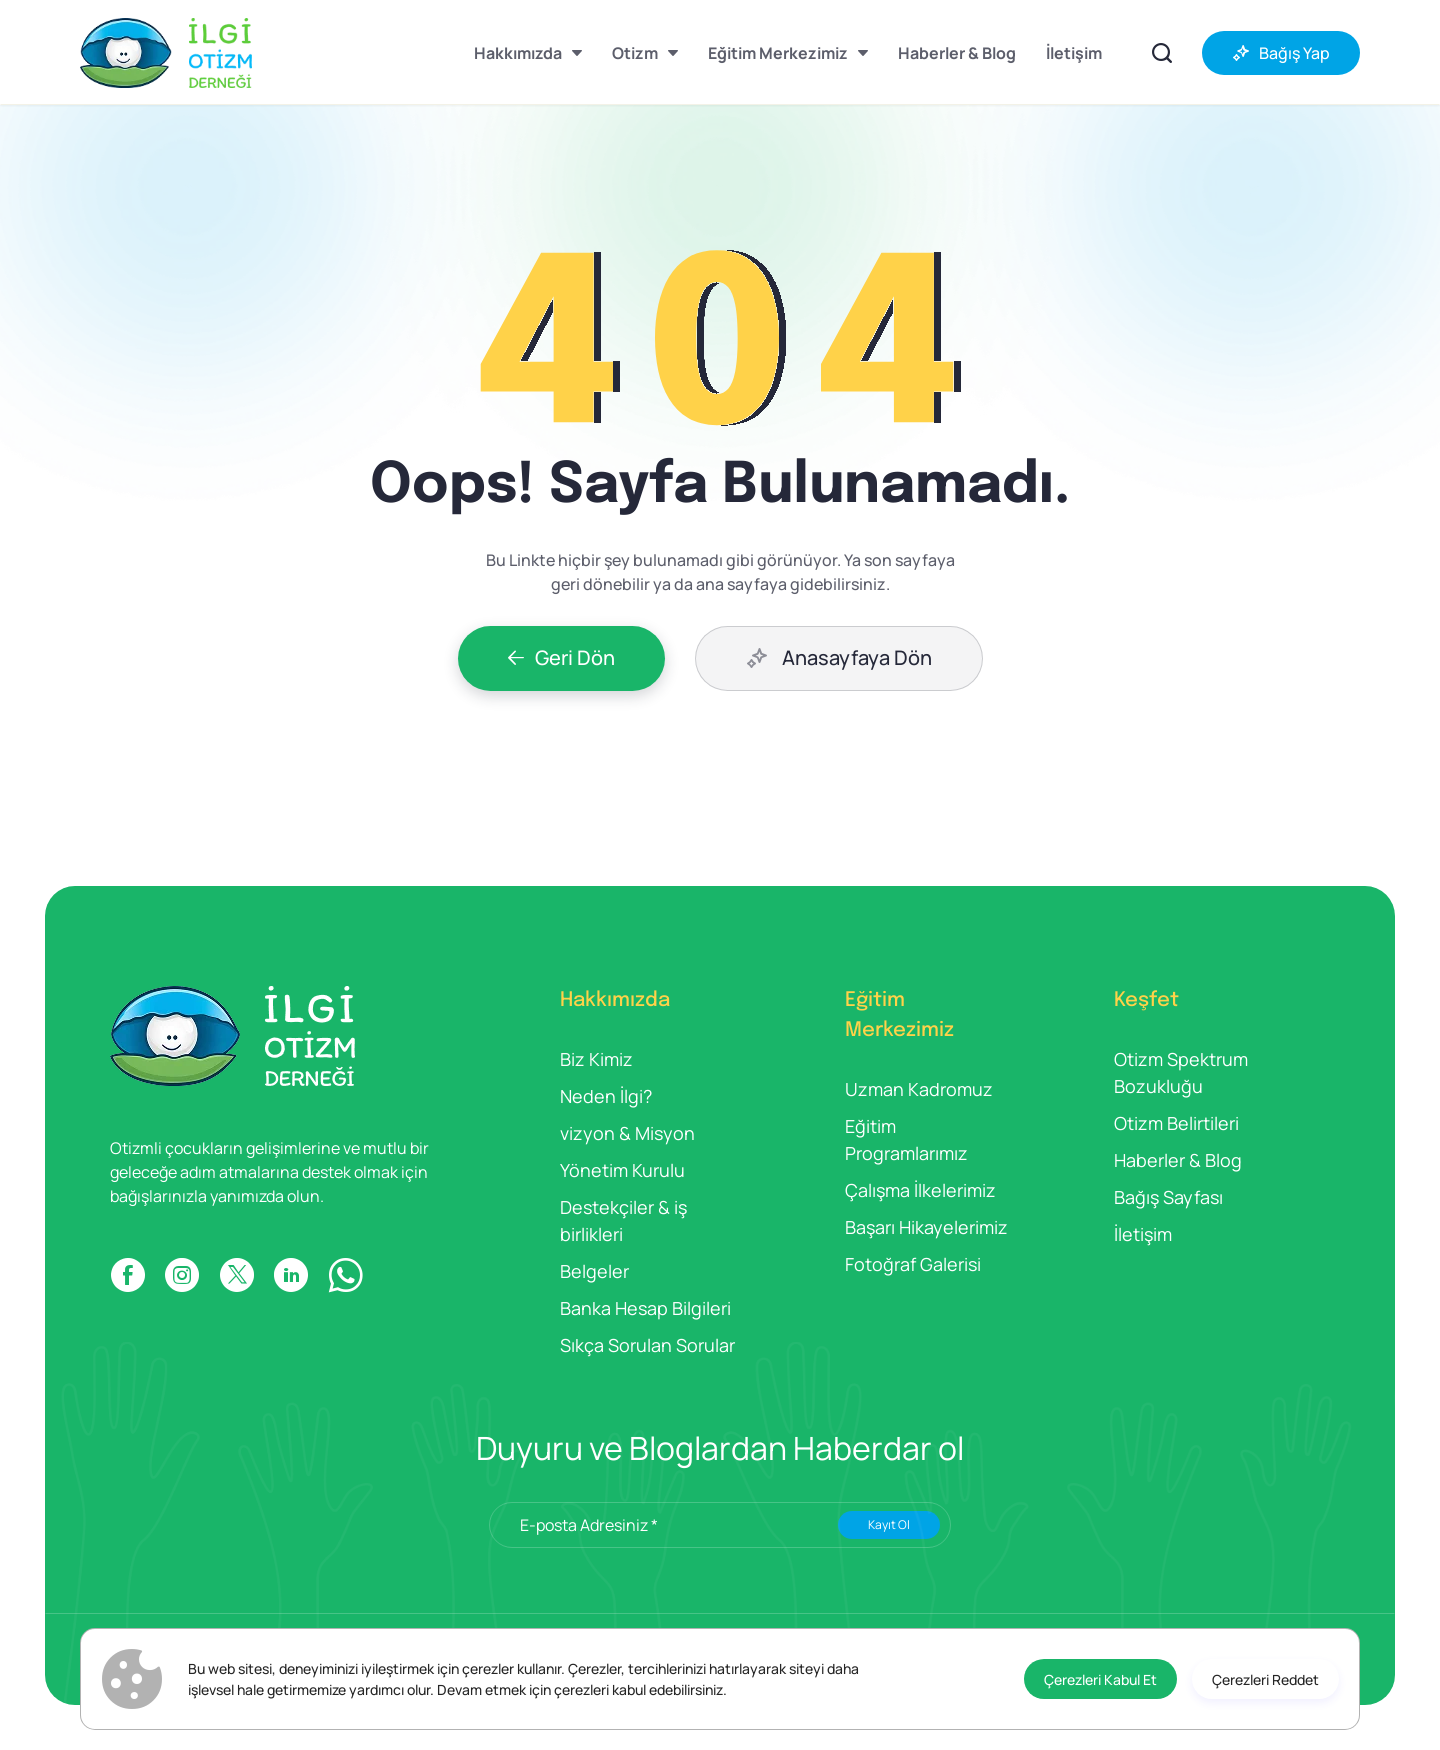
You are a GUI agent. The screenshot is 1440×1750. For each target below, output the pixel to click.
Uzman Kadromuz (919, 1089)
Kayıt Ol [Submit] (889, 1524)
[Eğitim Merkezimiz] (788, 53)
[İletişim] (1074, 53)
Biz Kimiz (596, 1059)
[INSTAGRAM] (182, 1275)
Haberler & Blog (1178, 1160)
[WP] (345, 1275)
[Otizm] (645, 53)
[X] (236, 1275)
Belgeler (594, 1271)
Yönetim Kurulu (622, 1170)
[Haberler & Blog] (957, 53)
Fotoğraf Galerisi (913, 1264)
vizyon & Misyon (627, 1133)
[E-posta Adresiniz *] (720, 1525)
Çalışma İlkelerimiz (920, 1190)
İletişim (1143, 1234)
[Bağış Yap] (1281, 53)
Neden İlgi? (606, 1096)
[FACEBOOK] (127, 1275)
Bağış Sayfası (1168, 1197)
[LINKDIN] (291, 1275)
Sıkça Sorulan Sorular (647, 1345)
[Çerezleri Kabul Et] (1100, 1679)
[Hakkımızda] (528, 53)
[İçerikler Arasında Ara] (1162, 53)
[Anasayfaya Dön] (839, 658)
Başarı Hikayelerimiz (926, 1227)
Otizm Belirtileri (1176, 1123)
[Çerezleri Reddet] (1265, 1679)
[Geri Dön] (561, 658)
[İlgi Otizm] (166, 53)
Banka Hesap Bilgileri (645, 1308)
